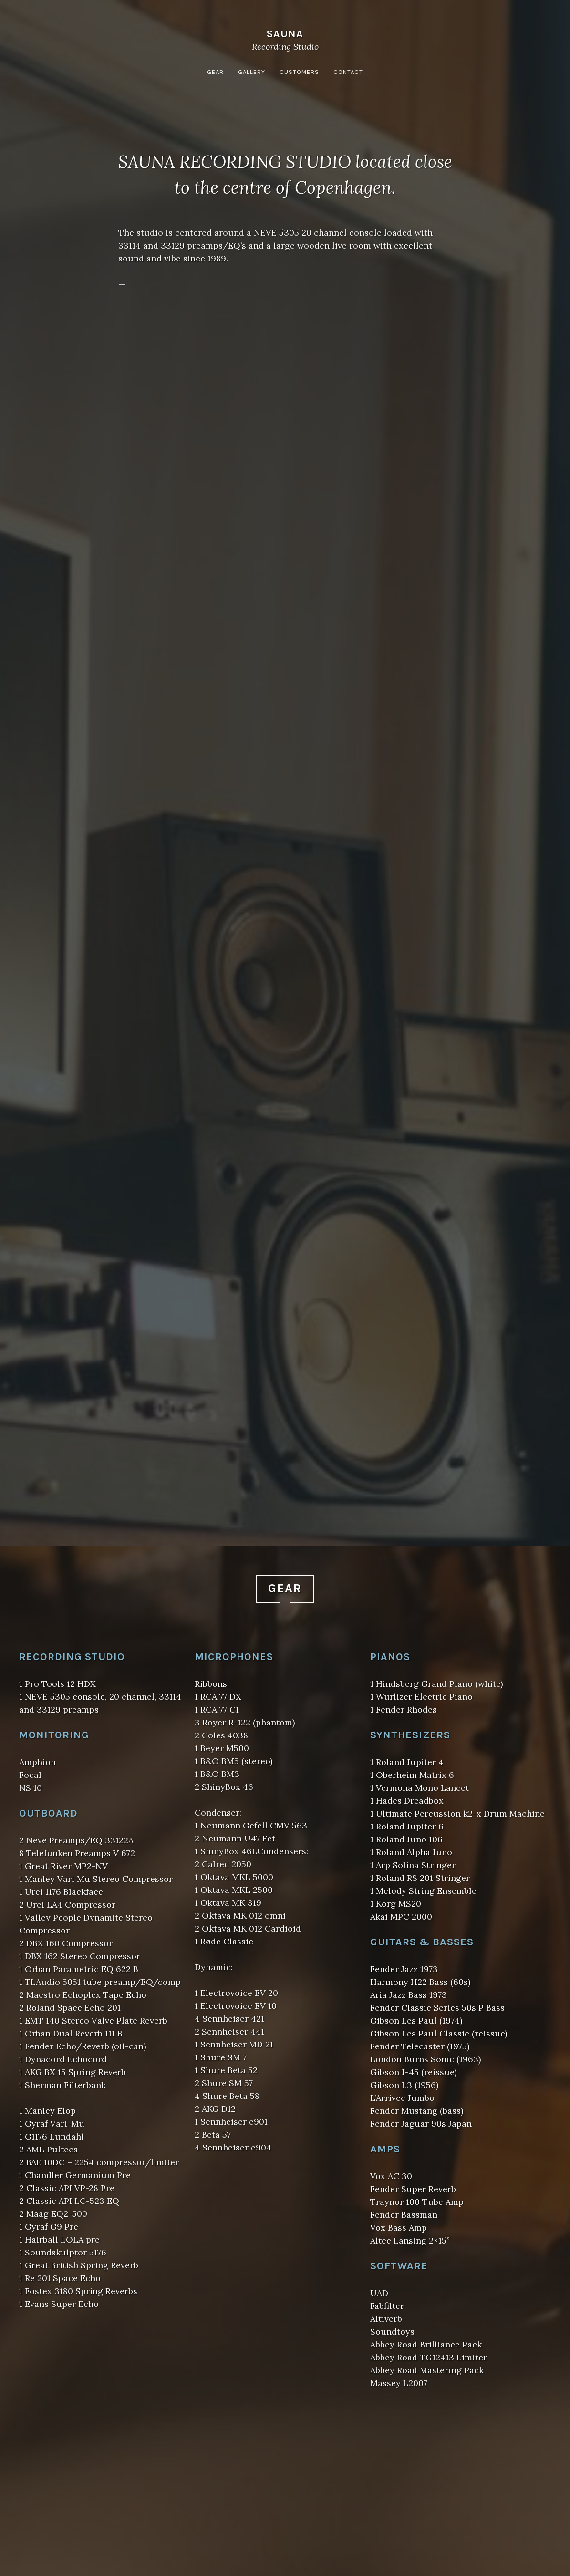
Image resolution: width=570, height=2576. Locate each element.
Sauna (285, 34)
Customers (299, 71)
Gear (215, 71)
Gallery (251, 71)
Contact (348, 71)
